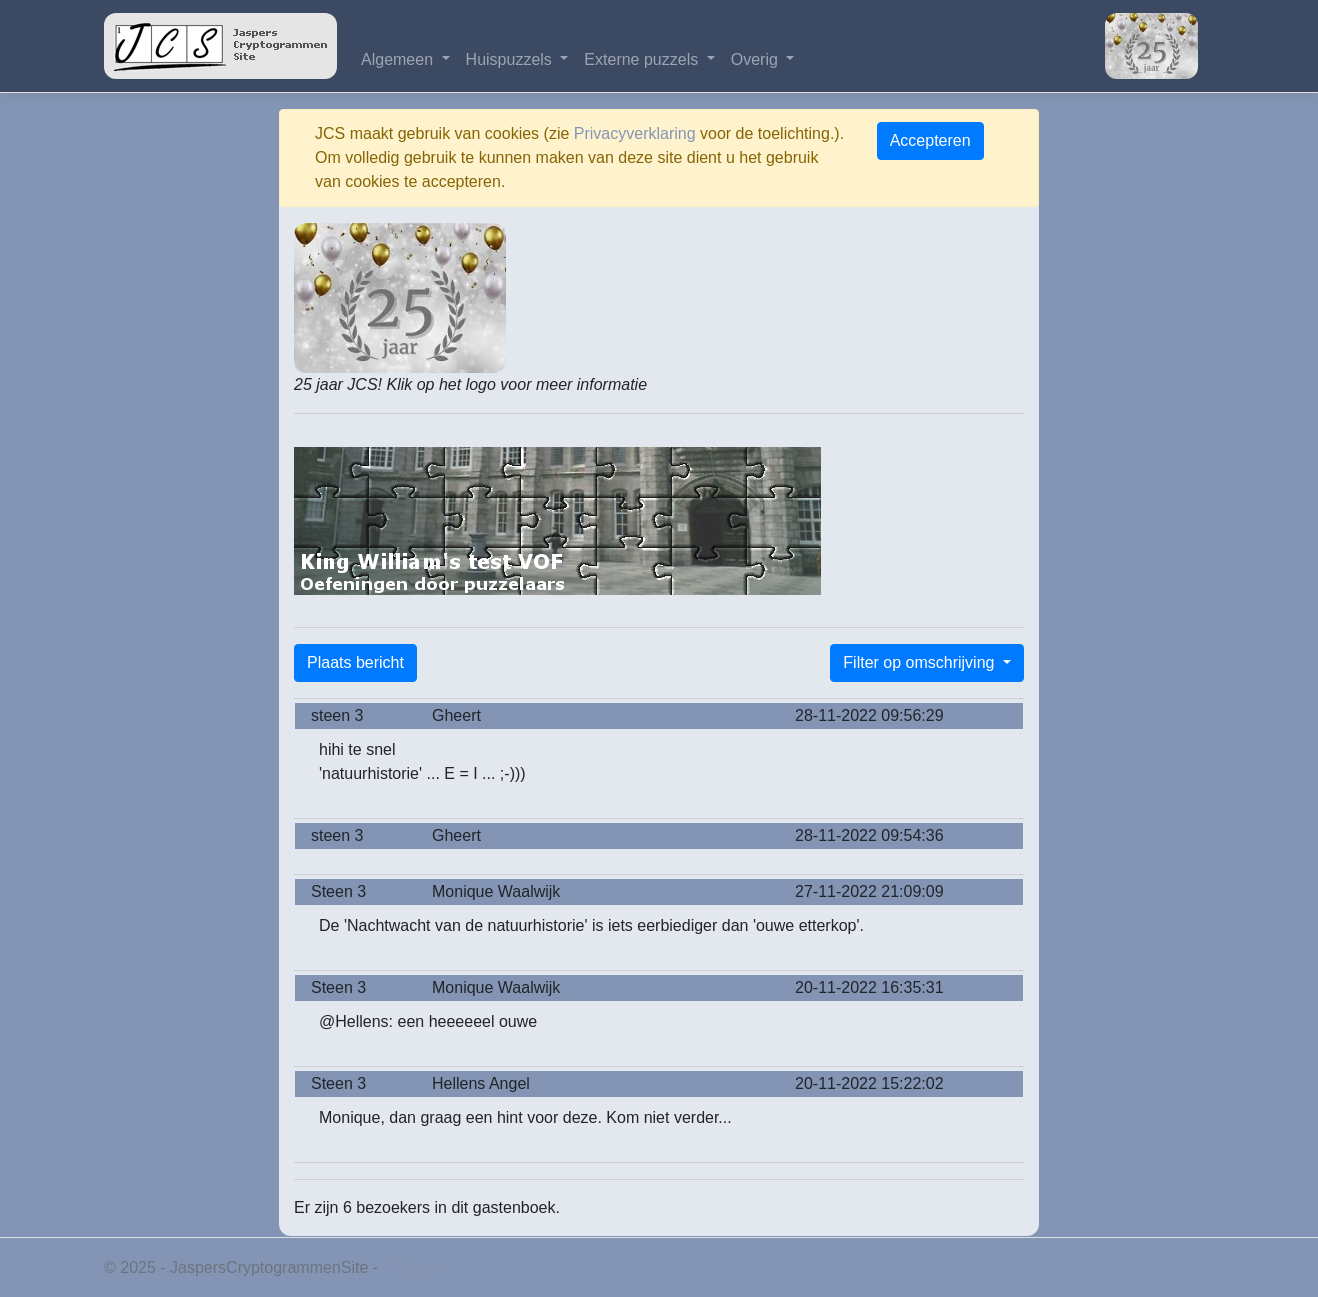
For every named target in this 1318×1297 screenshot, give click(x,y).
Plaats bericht (355, 662)
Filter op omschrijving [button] (921, 662)
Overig (757, 59)
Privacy (409, 1267)
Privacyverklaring (635, 133)
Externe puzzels (643, 59)
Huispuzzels (511, 59)
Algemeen (399, 59)
